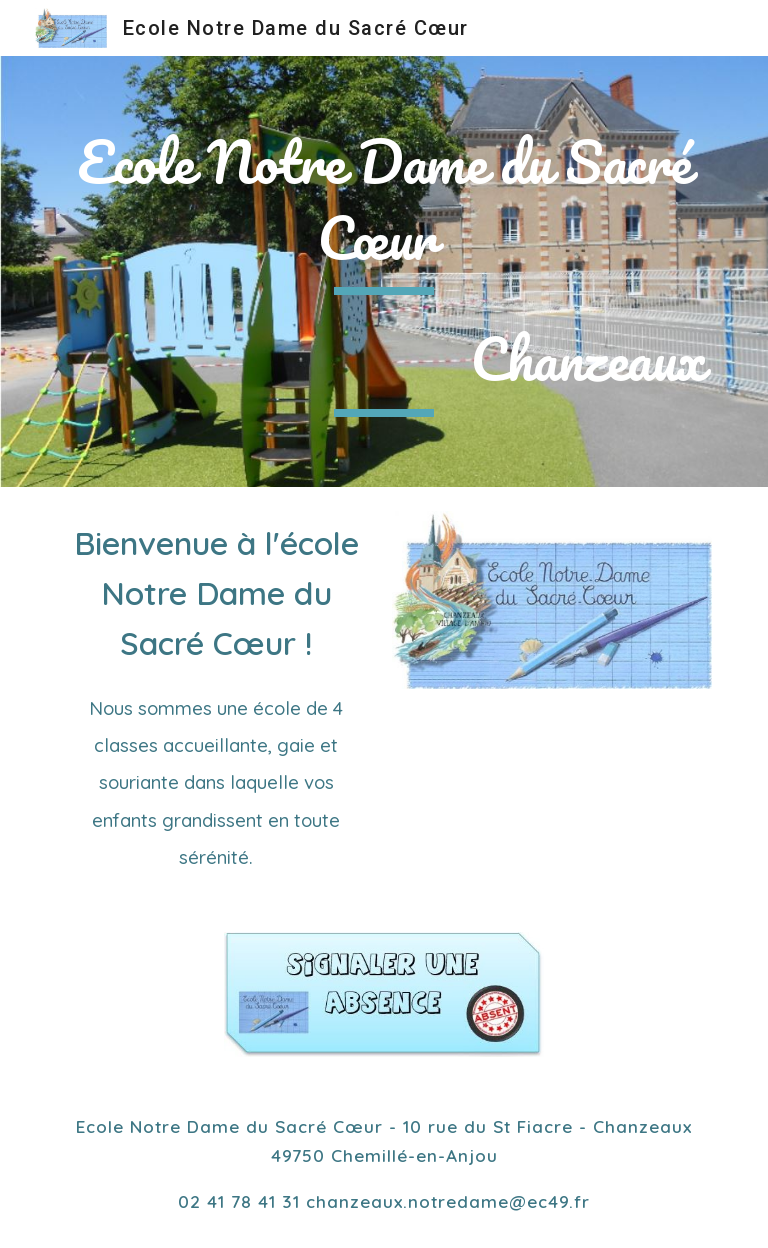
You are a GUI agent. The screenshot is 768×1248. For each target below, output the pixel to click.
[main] (383, 210)
